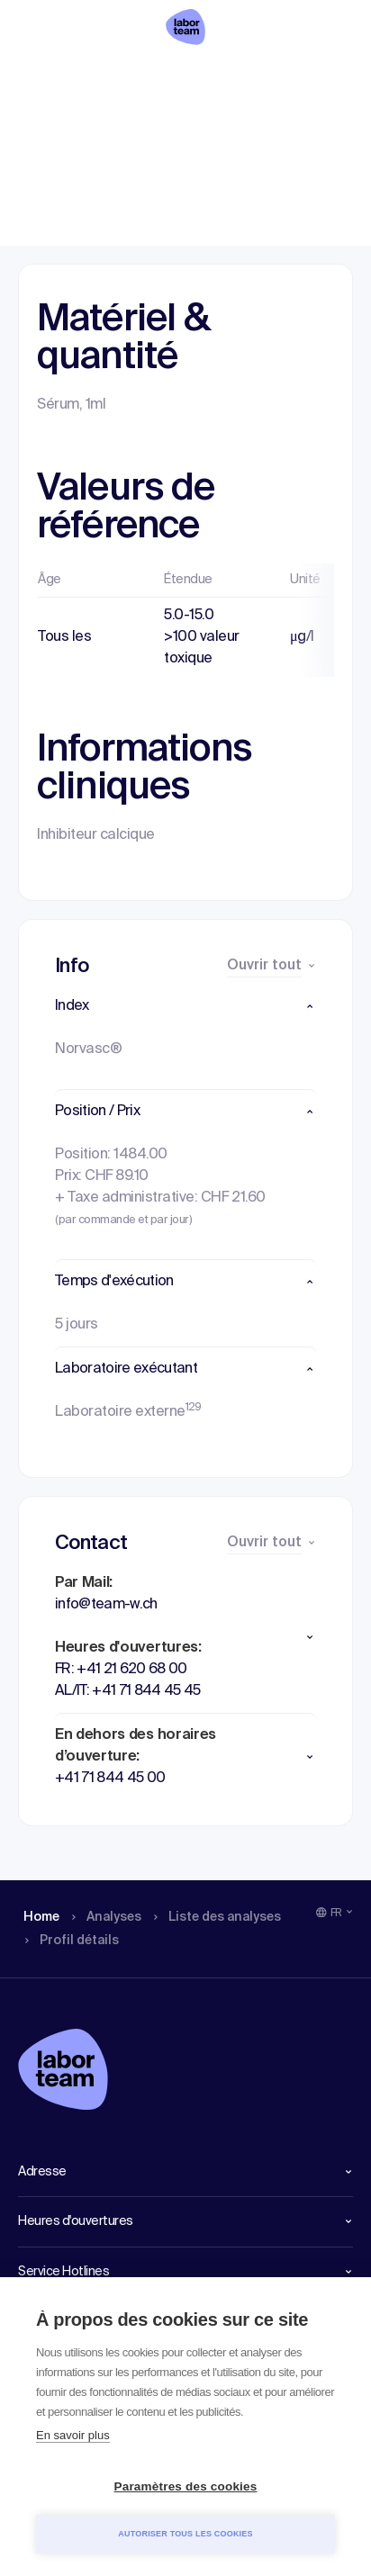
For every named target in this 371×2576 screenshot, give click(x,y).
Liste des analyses (203, 76)
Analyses (107, 76)
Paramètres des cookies (186, 2486)
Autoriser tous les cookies (185, 2533)
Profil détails (310, 76)
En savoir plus (73, 2435)
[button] (185, 1006)
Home (38, 76)
